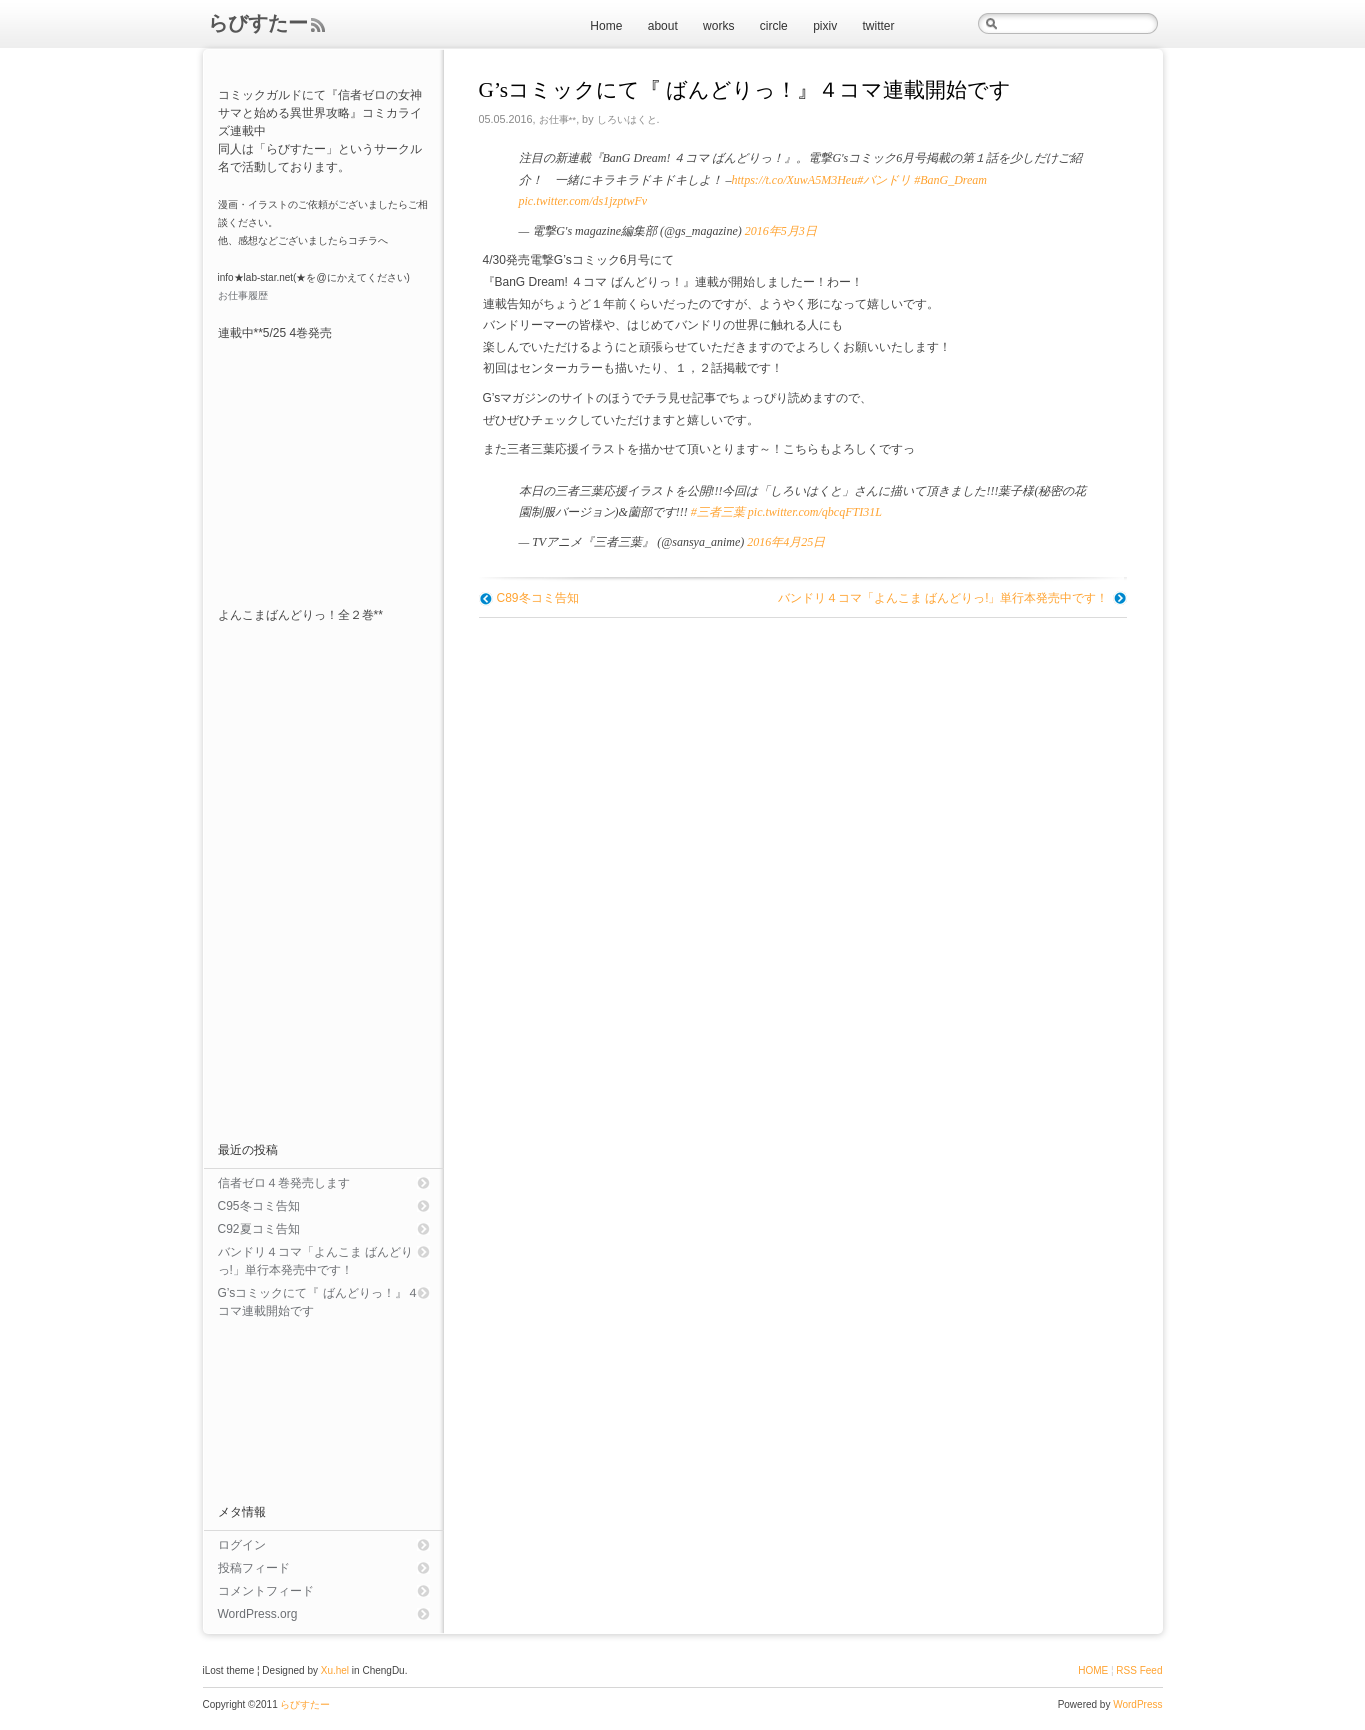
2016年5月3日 (781, 231)
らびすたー (258, 23)
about (663, 26)
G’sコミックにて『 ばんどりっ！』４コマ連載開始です (318, 1302)
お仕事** (558, 119)
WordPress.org (258, 1614)
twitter (878, 26)
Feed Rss (317, 26)
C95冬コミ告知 (259, 1206)
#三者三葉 (718, 512)
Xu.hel (335, 1670)
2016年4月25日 (786, 542)
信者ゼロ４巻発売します (284, 1183)
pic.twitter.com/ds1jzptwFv (583, 201)
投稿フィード (254, 1568)
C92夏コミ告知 (259, 1229)
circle (774, 26)
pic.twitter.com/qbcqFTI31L (815, 512)
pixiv (825, 26)
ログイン (242, 1545)
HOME (1093, 1670)
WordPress (1137, 1704)
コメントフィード (266, 1591)
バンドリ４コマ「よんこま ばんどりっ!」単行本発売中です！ (943, 598)
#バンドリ (884, 180)
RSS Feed (1139, 1670)
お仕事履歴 (243, 295)
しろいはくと (627, 119)
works (718, 26)
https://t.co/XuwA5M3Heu (795, 180)
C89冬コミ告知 (538, 598)
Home (606, 26)
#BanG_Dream (950, 180)
